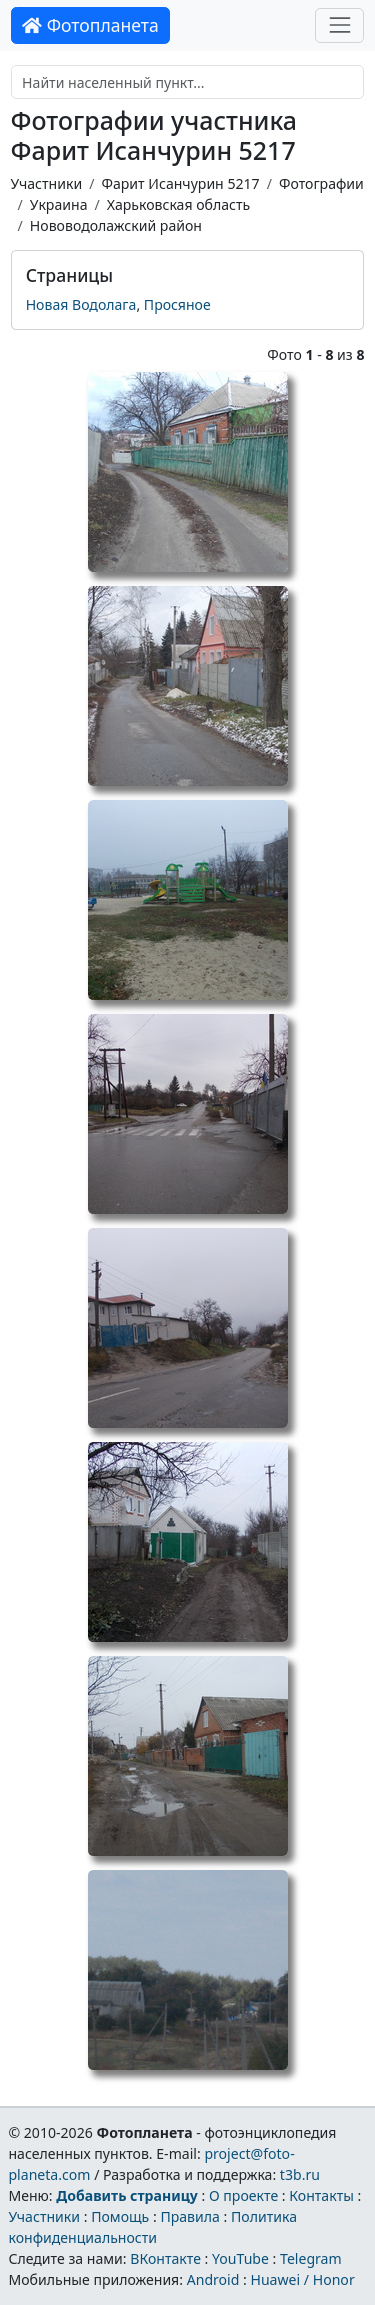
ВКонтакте (165, 2258)
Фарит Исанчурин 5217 (180, 183)
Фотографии (321, 183)
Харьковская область (178, 204)
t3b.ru (300, 2174)
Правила (189, 2216)
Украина (59, 204)
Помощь (120, 2216)
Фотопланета (90, 25)
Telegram (311, 2258)
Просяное (177, 304)
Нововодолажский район (116, 225)
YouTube (240, 2258)
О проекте (243, 2195)
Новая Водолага (81, 304)
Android (213, 2279)
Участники (47, 183)
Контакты (321, 2195)
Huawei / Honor (302, 2279)
